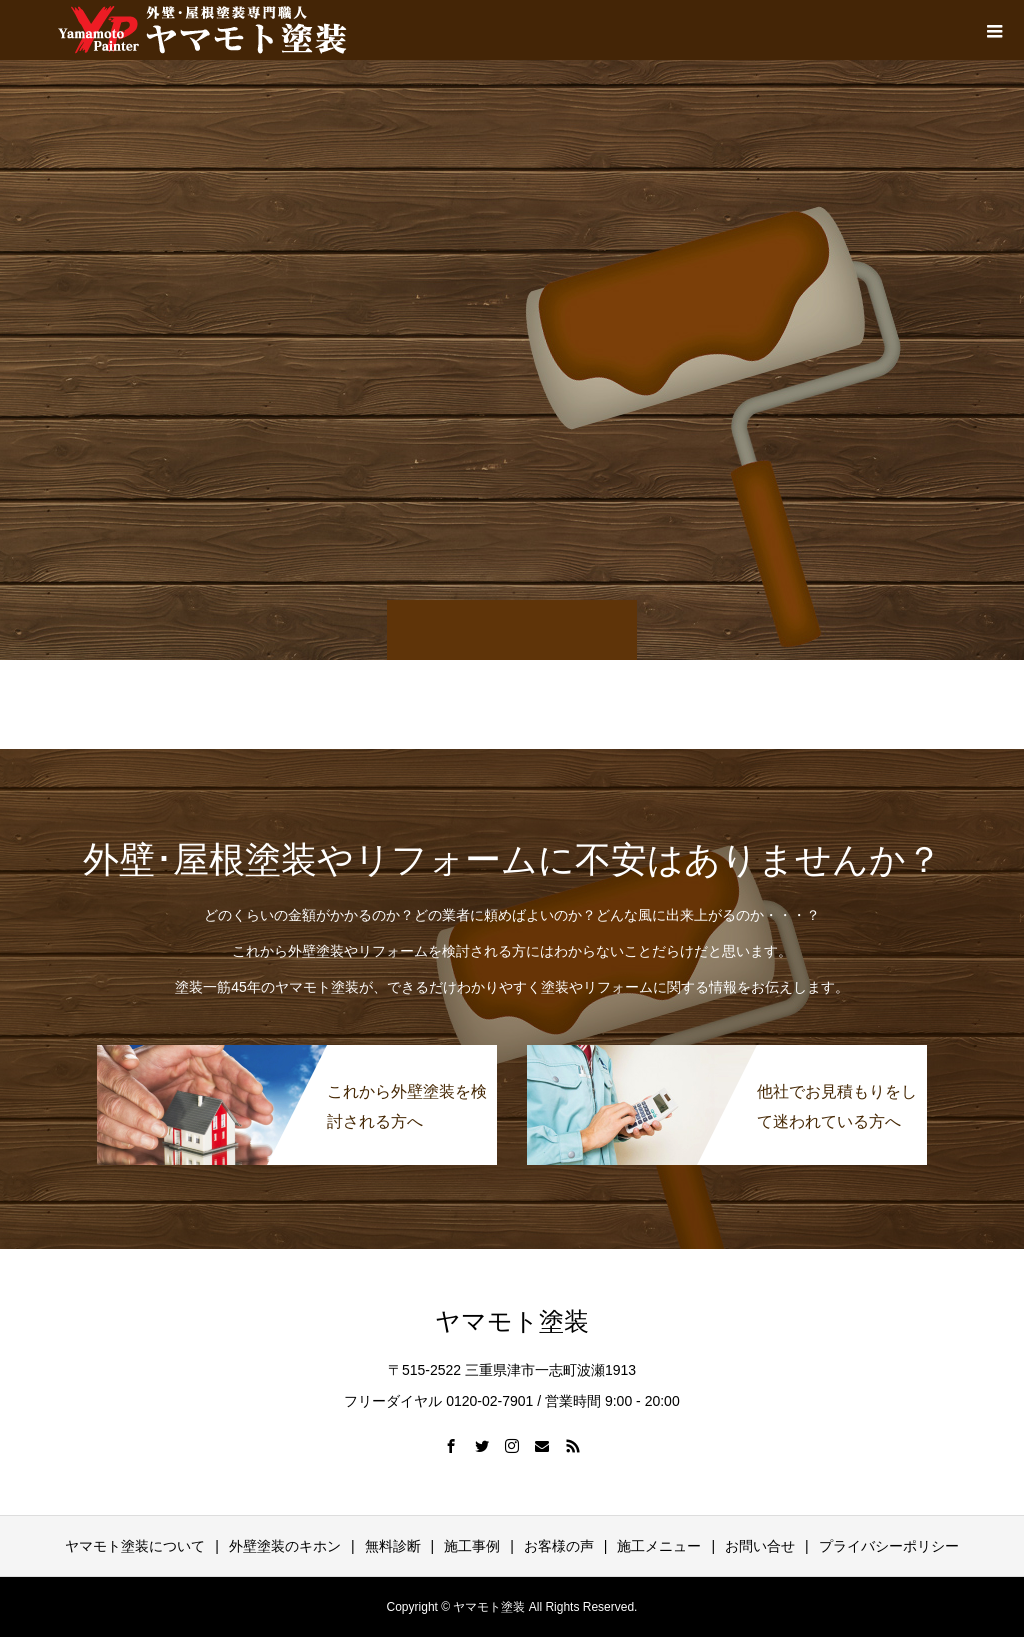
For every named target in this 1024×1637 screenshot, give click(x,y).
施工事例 (472, 1546)
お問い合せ (760, 1546)
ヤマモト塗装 (512, 1321)
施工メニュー (659, 1546)
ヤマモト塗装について (135, 1546)
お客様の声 (559, 1546)
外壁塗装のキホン (285, 1546)
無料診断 (393, 1546)
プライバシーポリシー (889, 1546)
